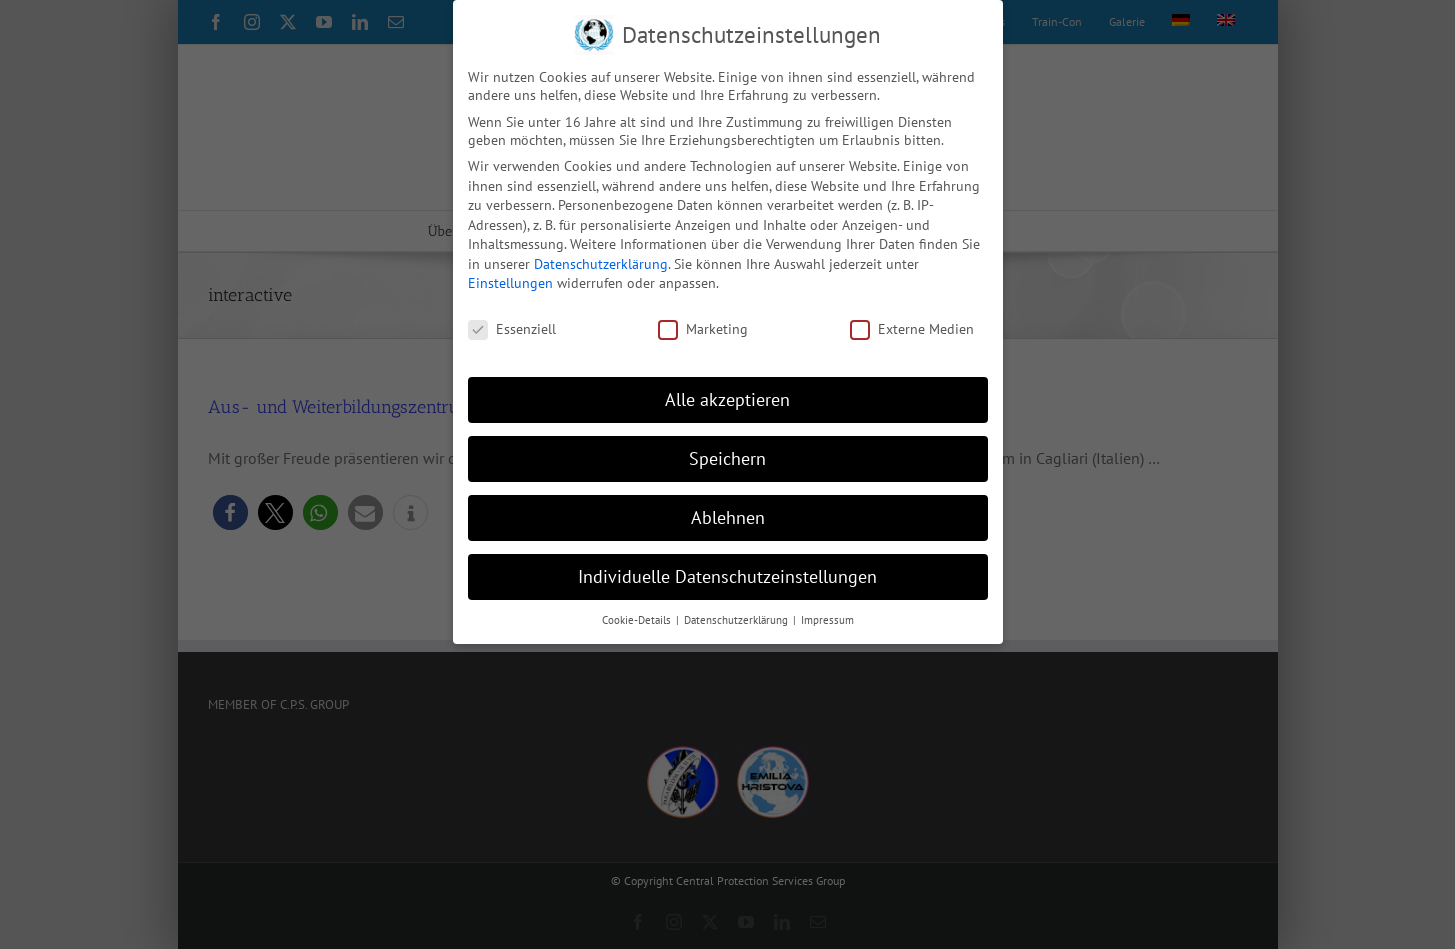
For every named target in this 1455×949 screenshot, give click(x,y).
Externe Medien (912, 329)
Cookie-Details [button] (638, 620)
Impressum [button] (827, 620)
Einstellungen (510, 283)
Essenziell (512, 329)
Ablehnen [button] (728, 517)
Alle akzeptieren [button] (727, 399)
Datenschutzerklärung (601, 264)
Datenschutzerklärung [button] (737, 620)
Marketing (703, 329)
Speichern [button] (727, 458)
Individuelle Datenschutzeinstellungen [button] (727, 576)
